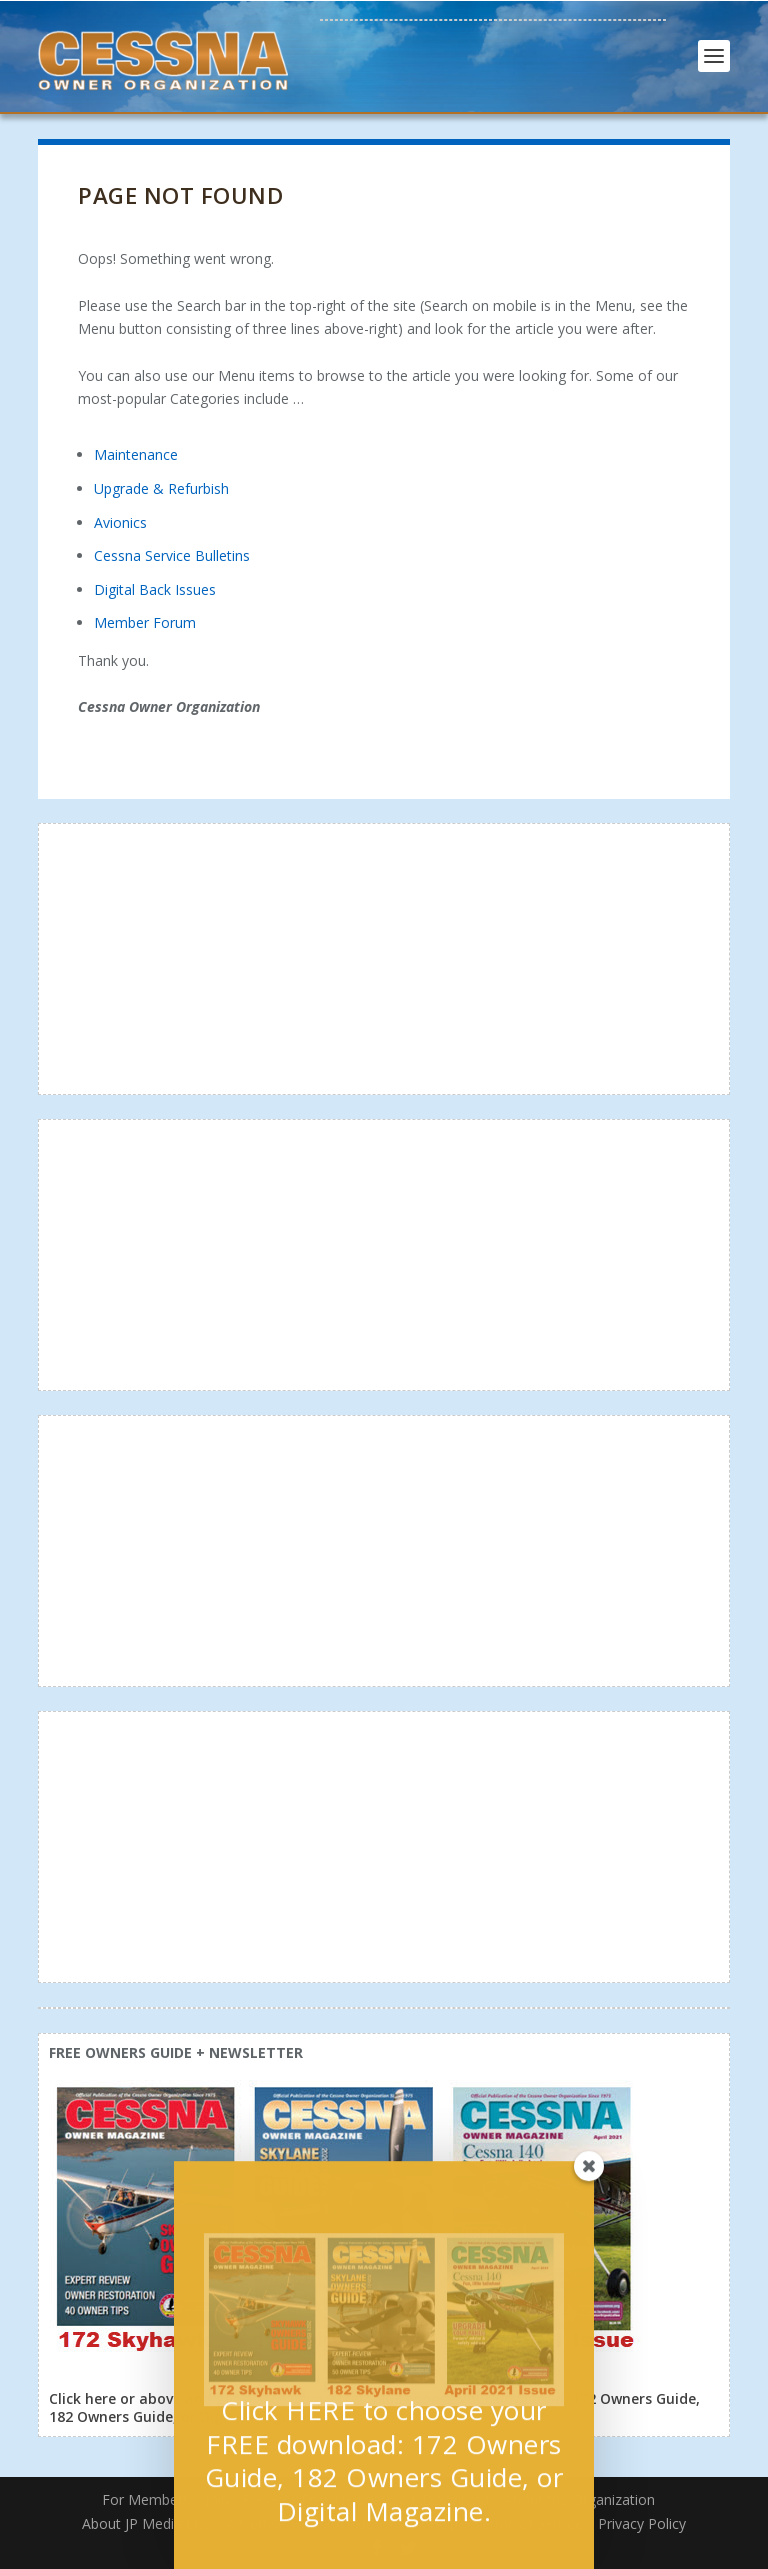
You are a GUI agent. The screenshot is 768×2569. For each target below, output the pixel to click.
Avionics (120, 522)
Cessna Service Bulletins (172, 555)
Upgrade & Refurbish (161, 488)
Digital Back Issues (155, 589)
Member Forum (145, 622)
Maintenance (136, 454)
